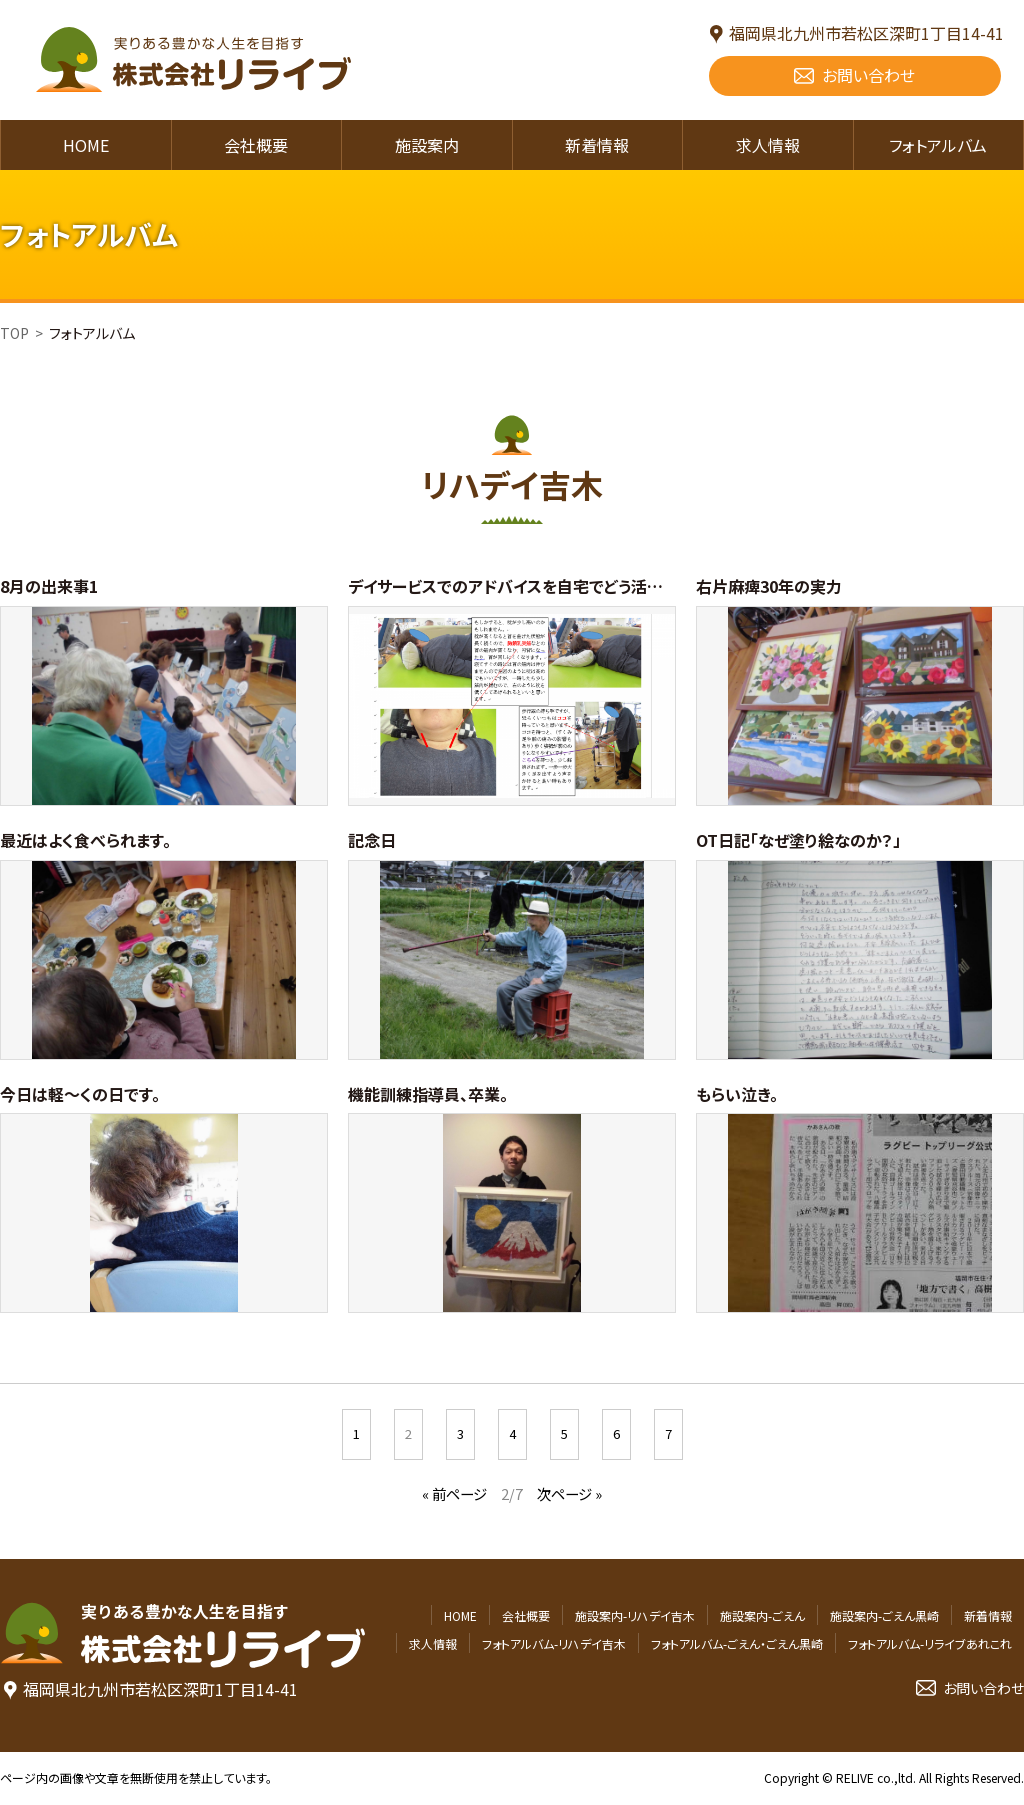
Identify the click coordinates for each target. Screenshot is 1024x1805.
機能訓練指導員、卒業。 (428, 1094)
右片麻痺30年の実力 (769, 586)
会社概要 (256, 145)
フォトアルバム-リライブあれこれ (930, 1643)
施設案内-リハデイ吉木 (635, 1615)
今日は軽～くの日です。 (80, 1094)
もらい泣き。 (737, 1094)
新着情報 (597, 145)
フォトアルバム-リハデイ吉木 (554, 1643)
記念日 (372, 840)
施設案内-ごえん (762, 1615)
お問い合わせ (868, 75)
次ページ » (569, 1493)
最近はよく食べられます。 (85, 840)
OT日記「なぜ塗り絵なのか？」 (798, 840)
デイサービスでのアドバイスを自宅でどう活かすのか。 (532, 586)
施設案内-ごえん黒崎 (884, 1615)
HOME (86, 145)
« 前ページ (454, 1493)
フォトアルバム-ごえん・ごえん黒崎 (737, 1643)
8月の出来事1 (49, 586)
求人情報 (768, 145)
